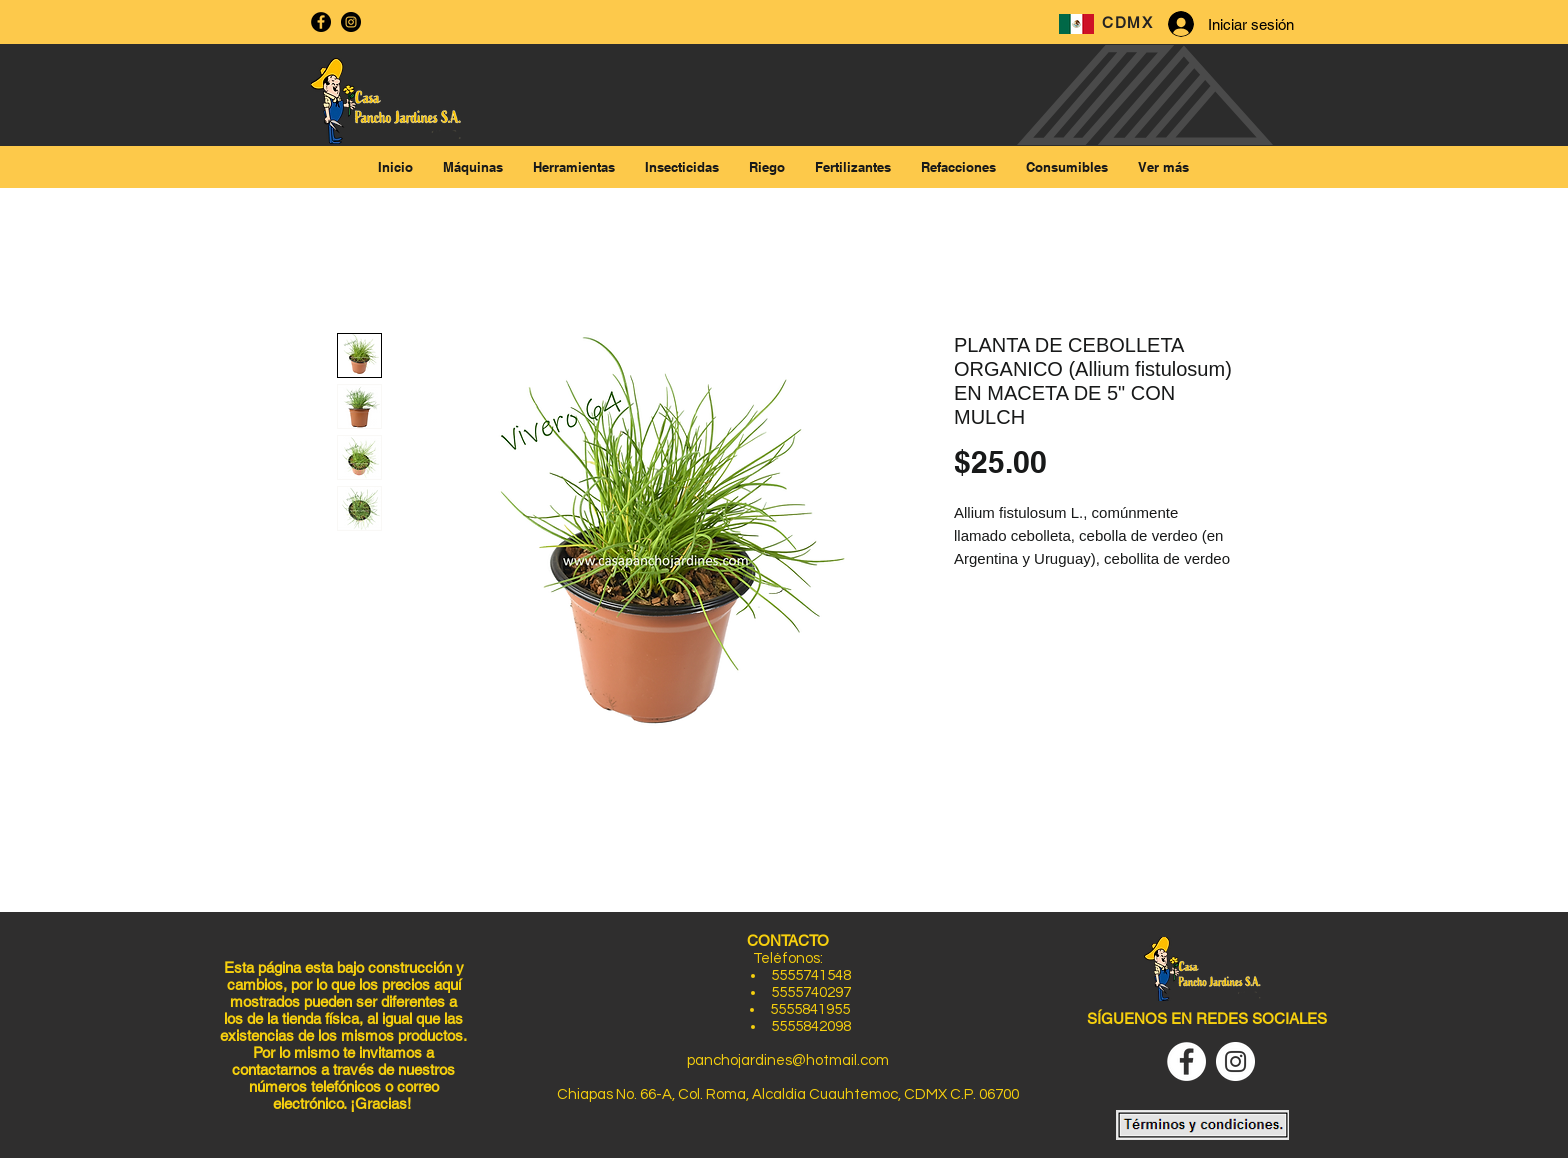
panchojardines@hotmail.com (788, 1060)
